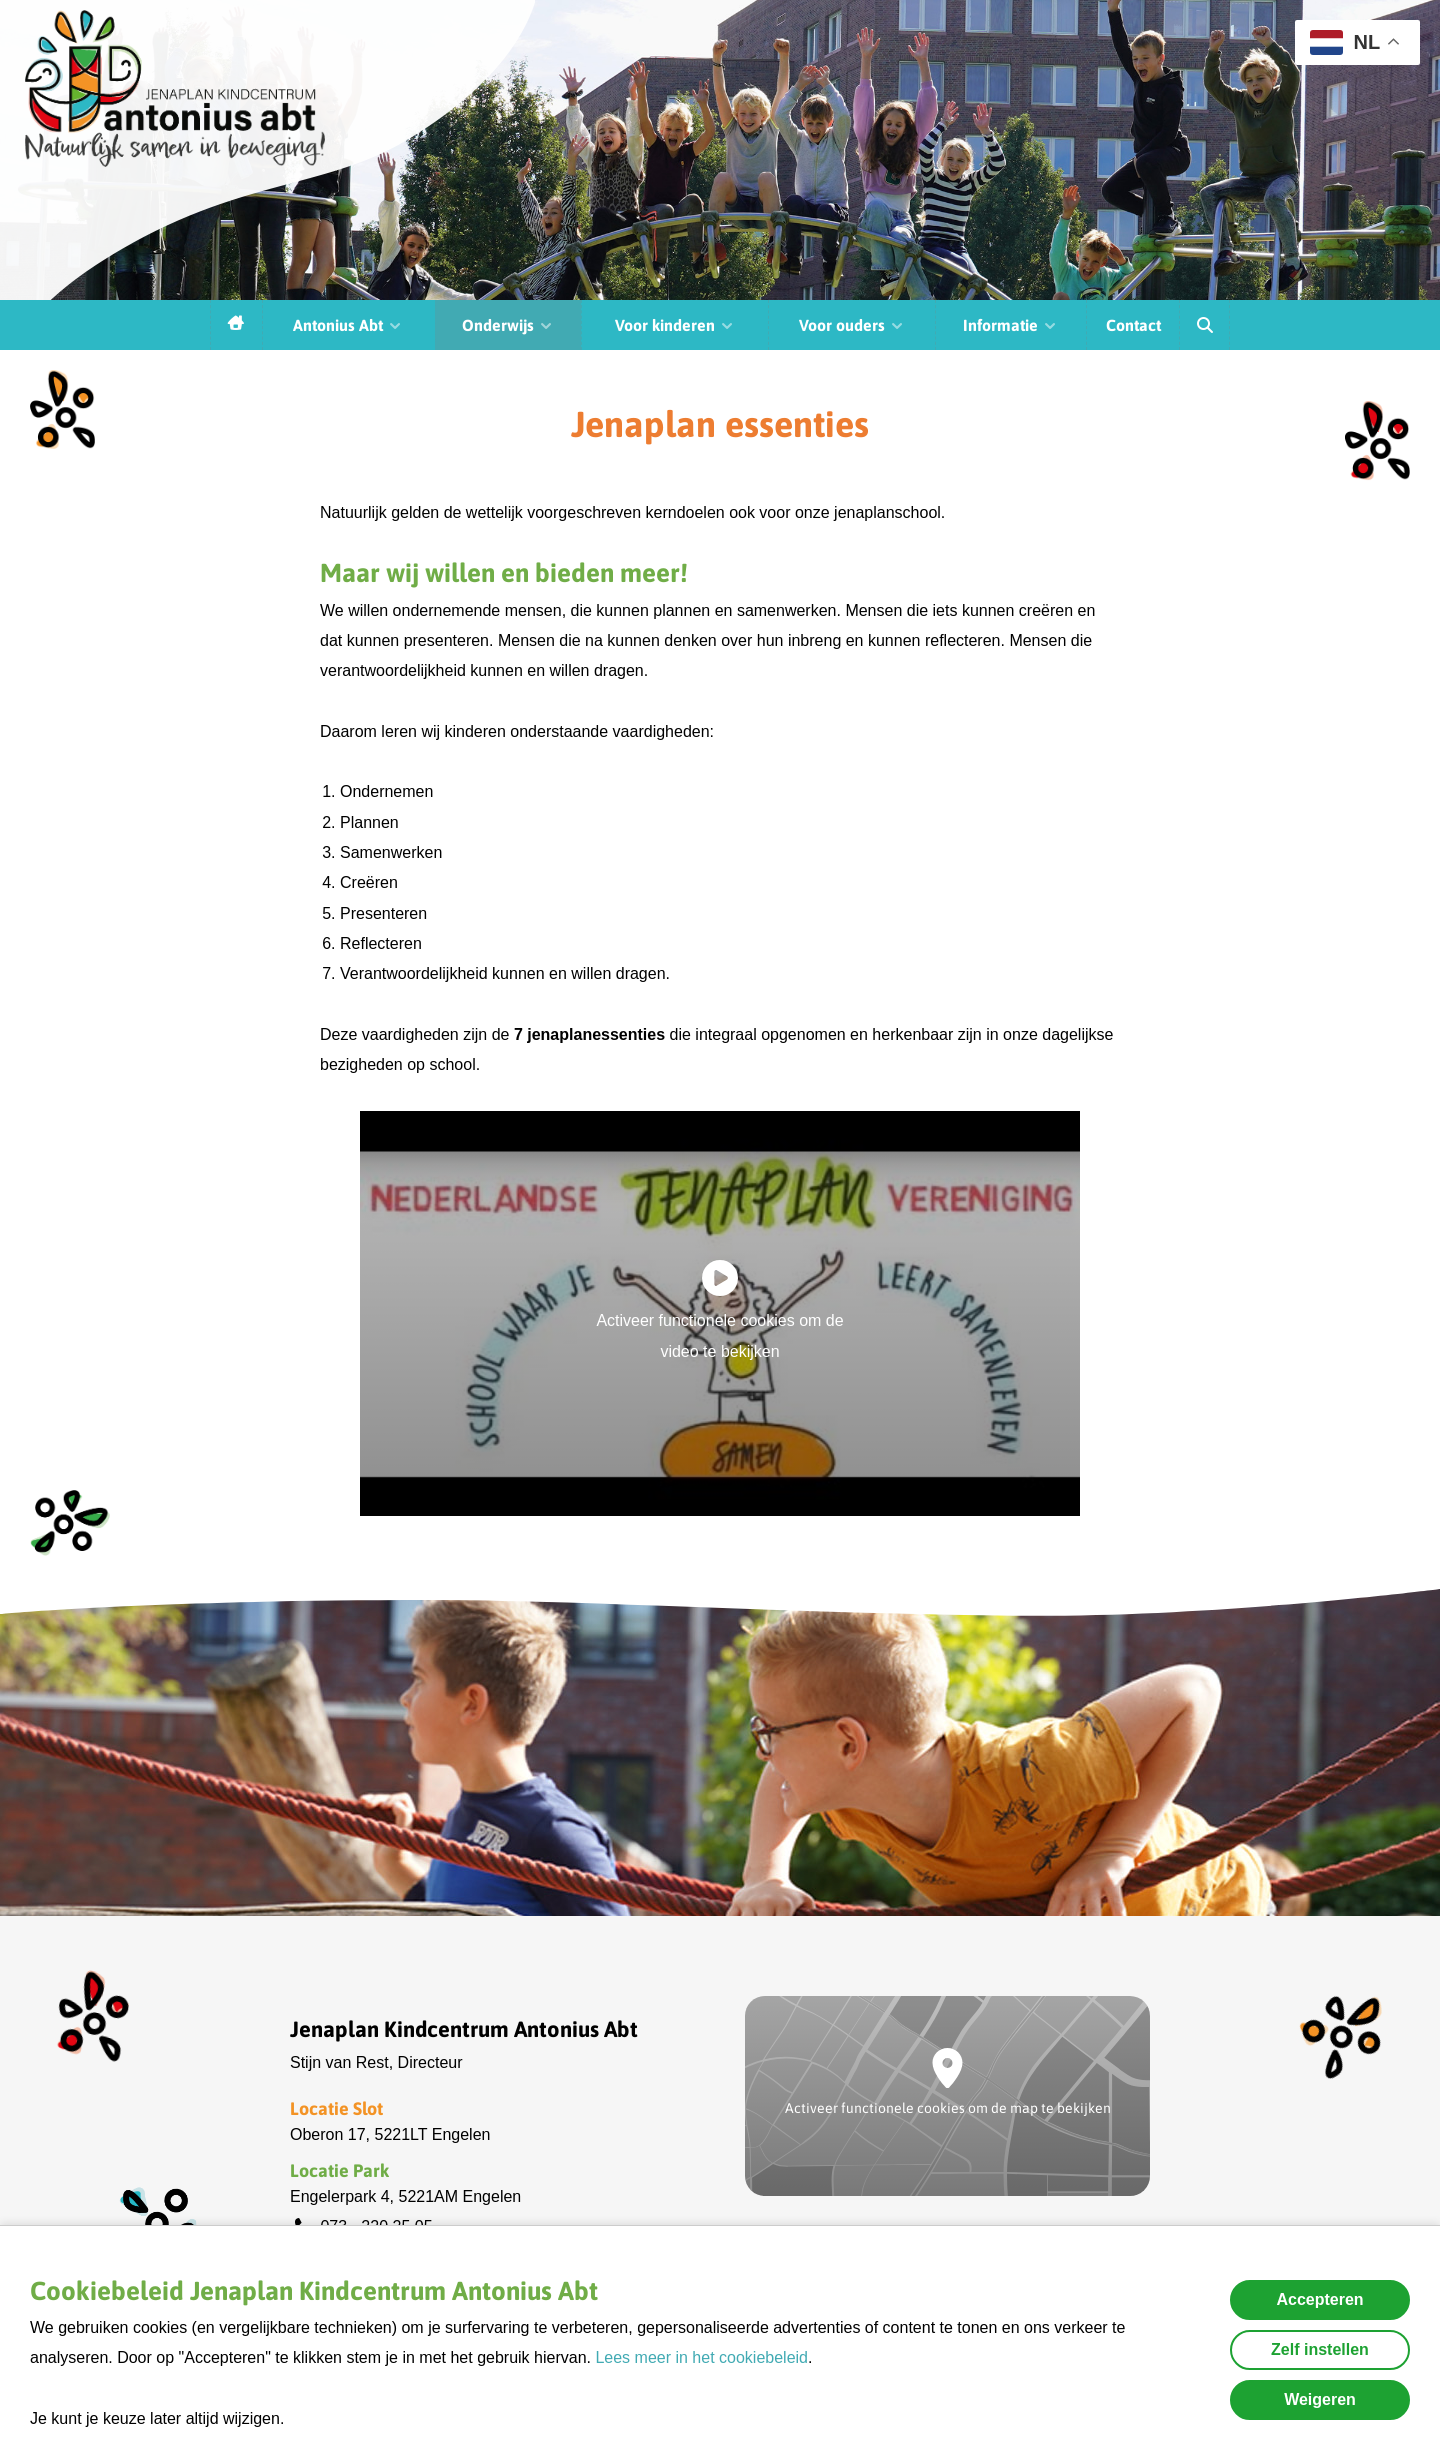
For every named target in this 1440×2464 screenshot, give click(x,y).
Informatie (1010, 325)
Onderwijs (508, 325)
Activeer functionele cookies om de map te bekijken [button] (948, 2108)
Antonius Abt (348, 325)
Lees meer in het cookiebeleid (701, 2357)
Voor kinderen (675, 325)
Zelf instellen (1320, 2349)
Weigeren (1320, 2399)
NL (1345, 42)
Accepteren (1319, 2299)
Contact (1133, 325)
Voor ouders (852, 325)
